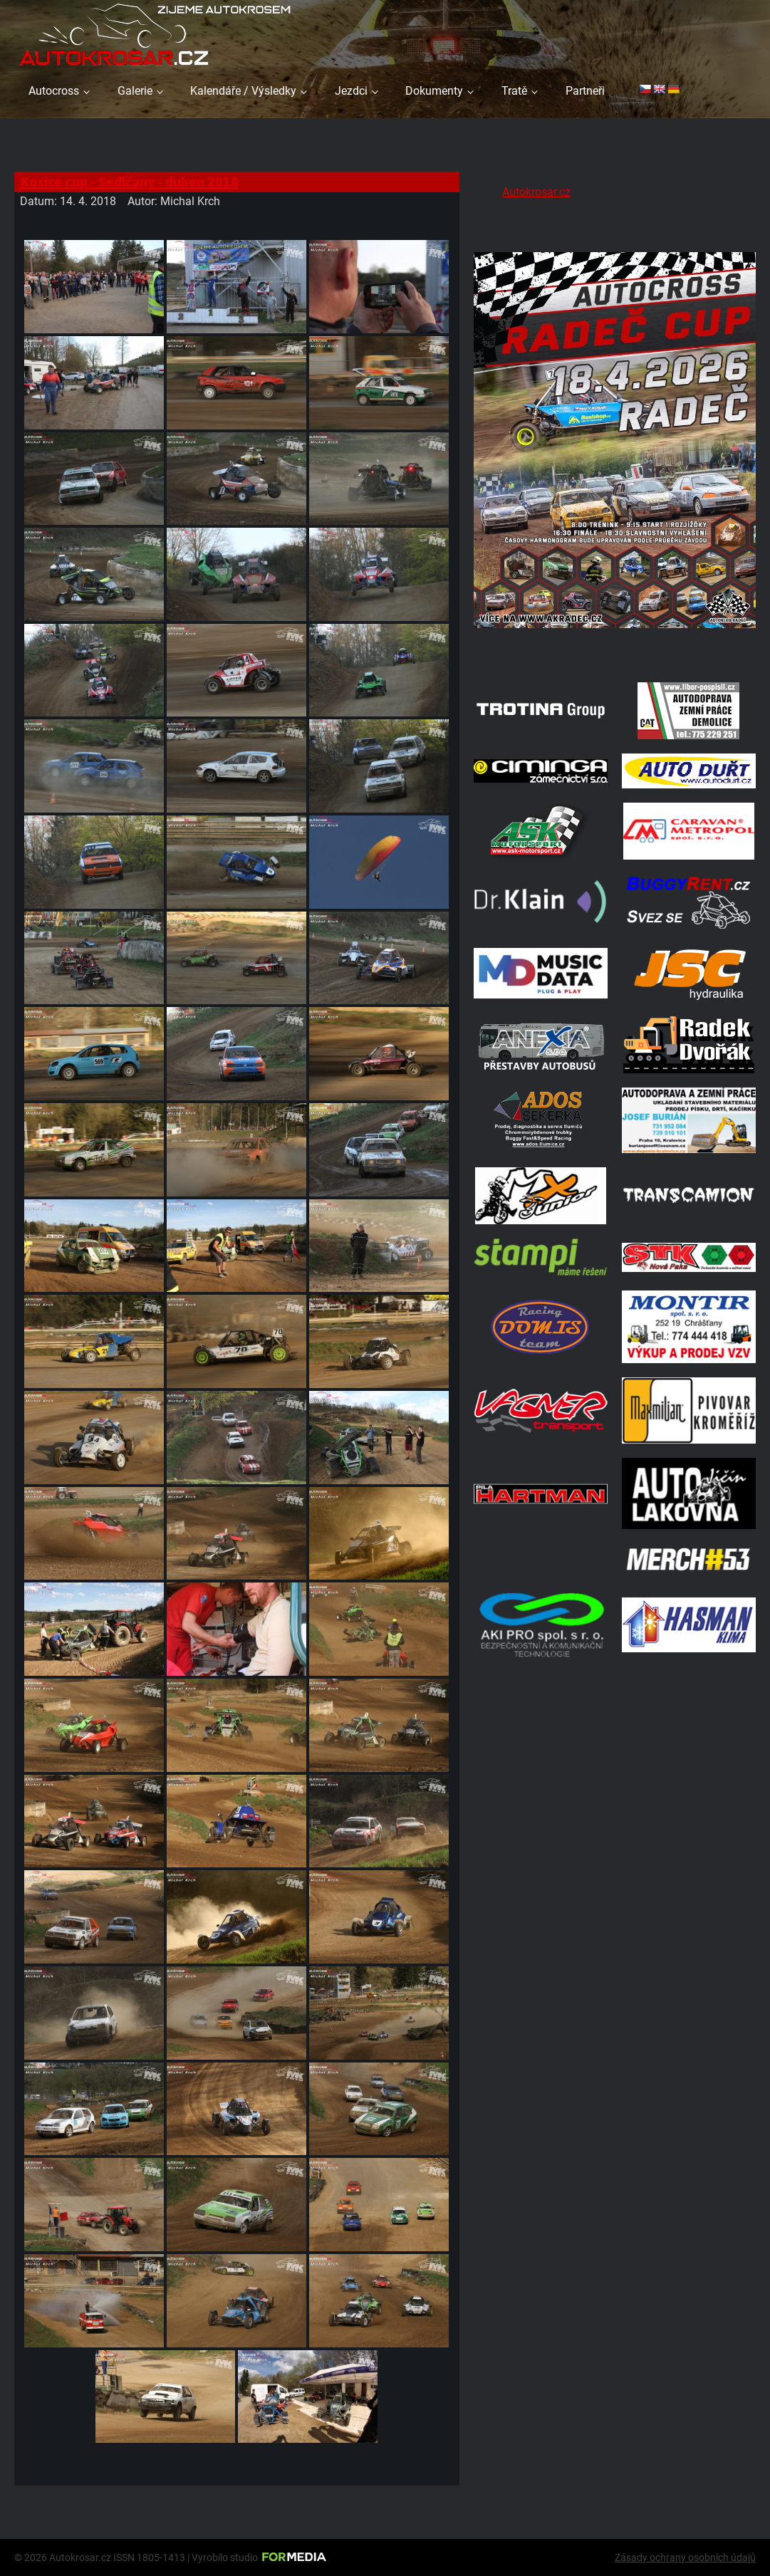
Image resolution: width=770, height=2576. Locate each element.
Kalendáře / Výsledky (243, 91)
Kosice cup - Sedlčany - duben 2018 (129, 181)
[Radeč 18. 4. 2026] (615, 650)
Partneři (585, 91)
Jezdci (351, 91)
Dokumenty (434, 91)
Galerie (135, 91)
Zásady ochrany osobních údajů (685, 2557)
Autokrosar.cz (536, 192)
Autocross (53, 91)
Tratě (514, 91)
